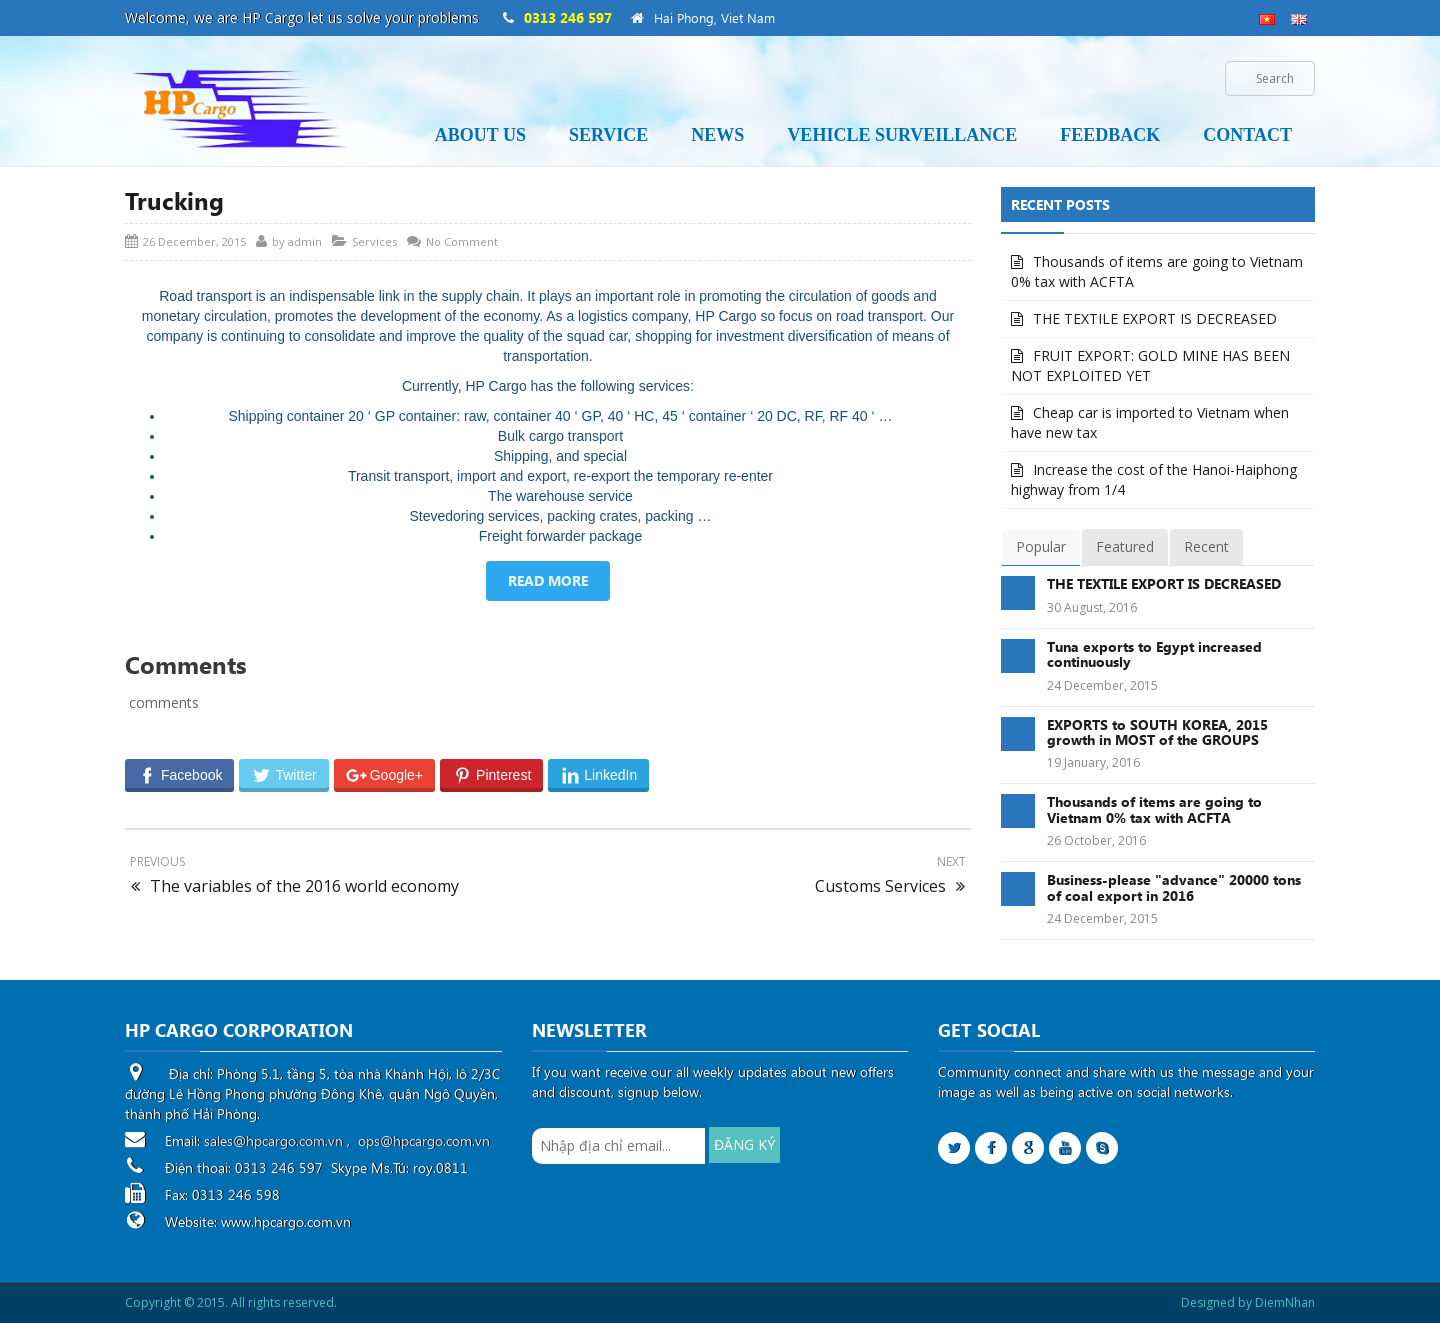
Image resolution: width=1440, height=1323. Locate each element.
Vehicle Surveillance (902, 135)
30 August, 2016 (1092, 607)
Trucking (174, 200)
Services (374, 241)
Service (608, 135)
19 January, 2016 (1093, 762)
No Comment (462, 241)
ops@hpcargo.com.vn (424, 1140)
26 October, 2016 (1096, 840)
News (717, 135)
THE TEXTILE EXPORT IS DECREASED (1155, 318)
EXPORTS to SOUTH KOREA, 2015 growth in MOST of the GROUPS (1157, 732)
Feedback (1110, 135)
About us (480, 135)
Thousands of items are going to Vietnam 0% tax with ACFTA (1157, 271)
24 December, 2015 (1102, 685)
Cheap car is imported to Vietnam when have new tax (1150, 422)
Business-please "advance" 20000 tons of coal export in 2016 (1174, 887)
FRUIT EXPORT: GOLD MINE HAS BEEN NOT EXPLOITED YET (1150, 365)
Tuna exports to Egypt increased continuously (1154, 654)
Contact (1247, 135)
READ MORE (548, 580)
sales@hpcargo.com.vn (273, 1140)
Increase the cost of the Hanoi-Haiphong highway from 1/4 (1154, 479)
